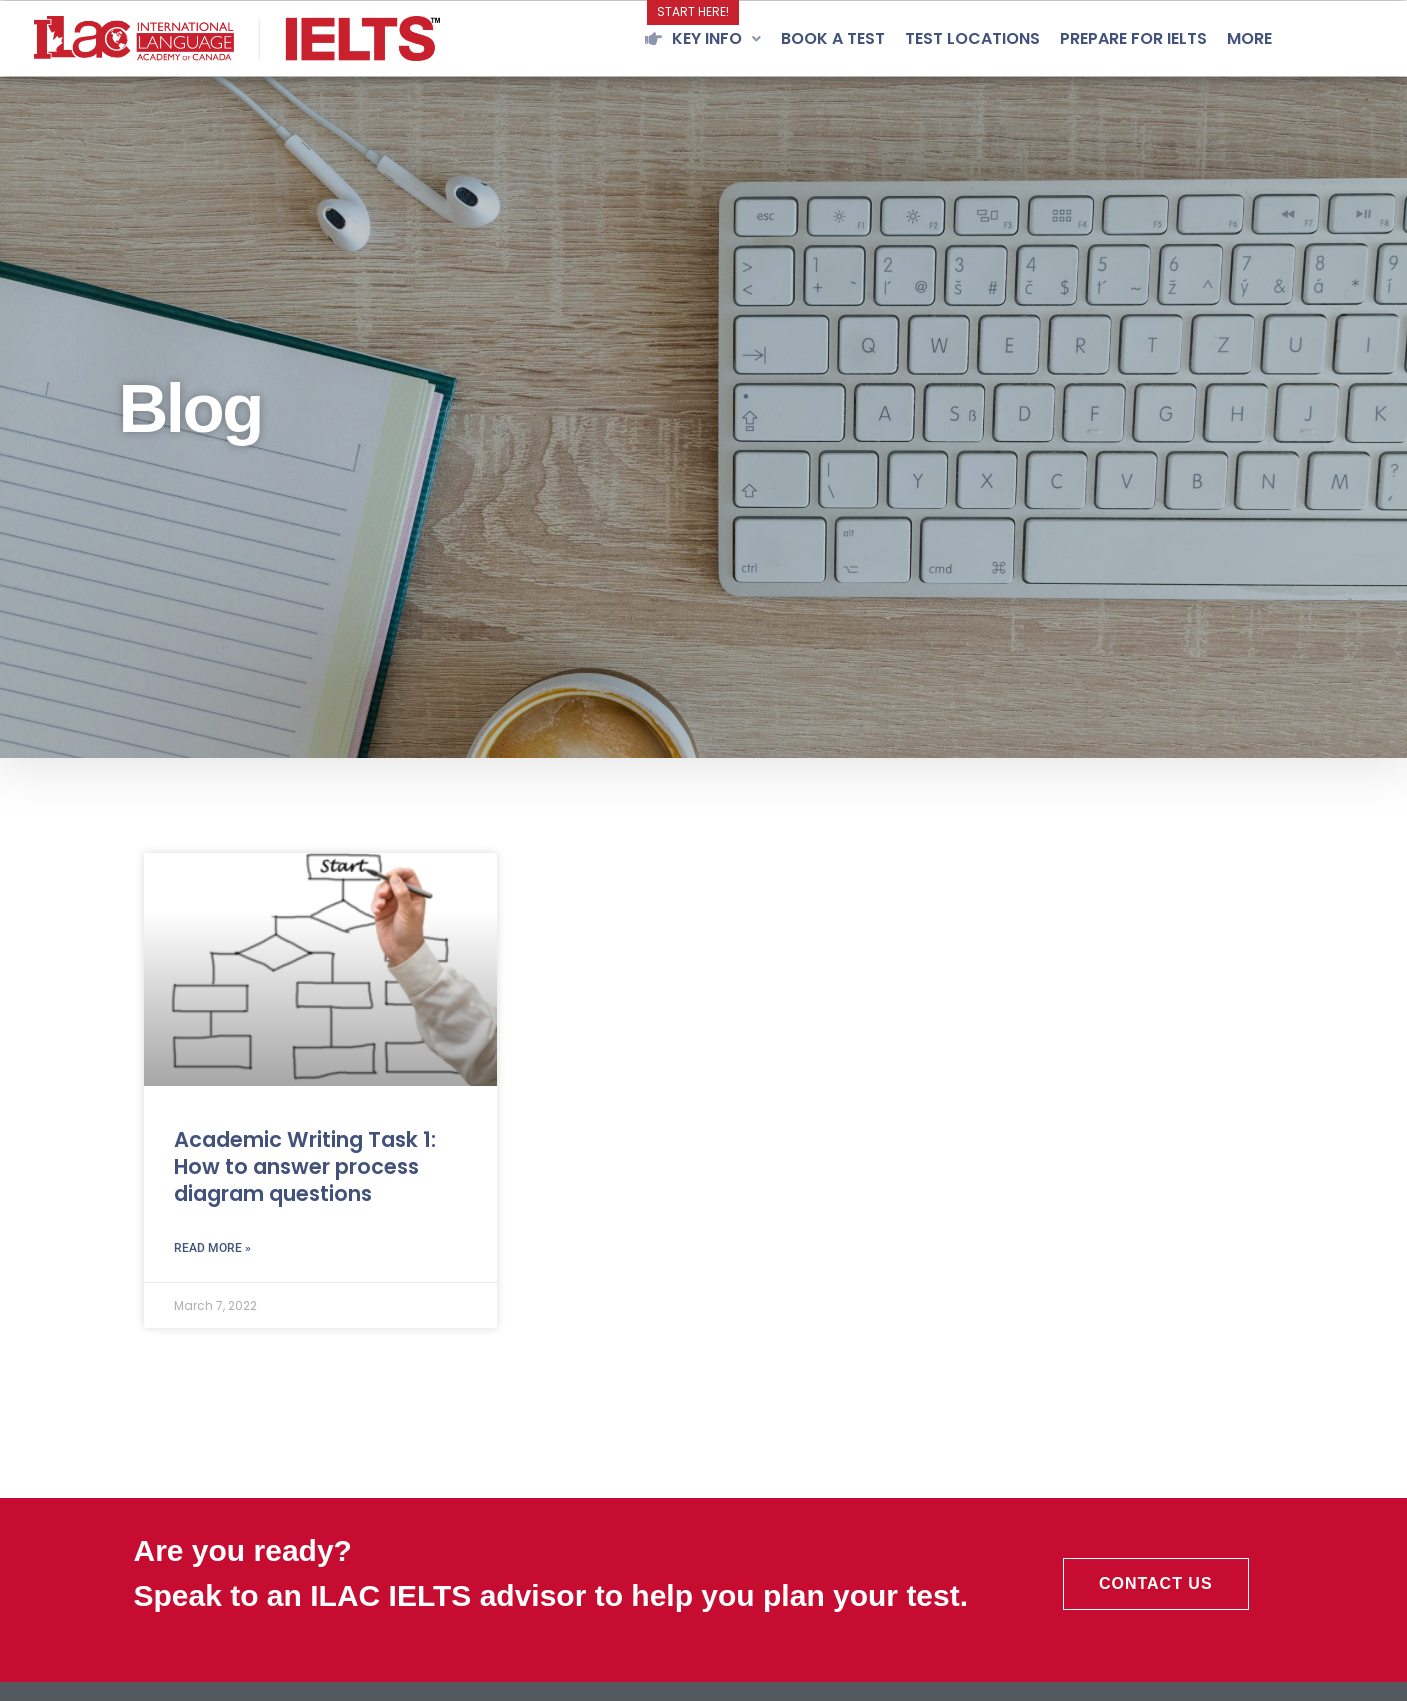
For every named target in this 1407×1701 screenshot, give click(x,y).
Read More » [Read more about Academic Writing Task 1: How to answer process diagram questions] (212, 1248)
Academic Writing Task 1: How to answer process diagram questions (305, 1167)
